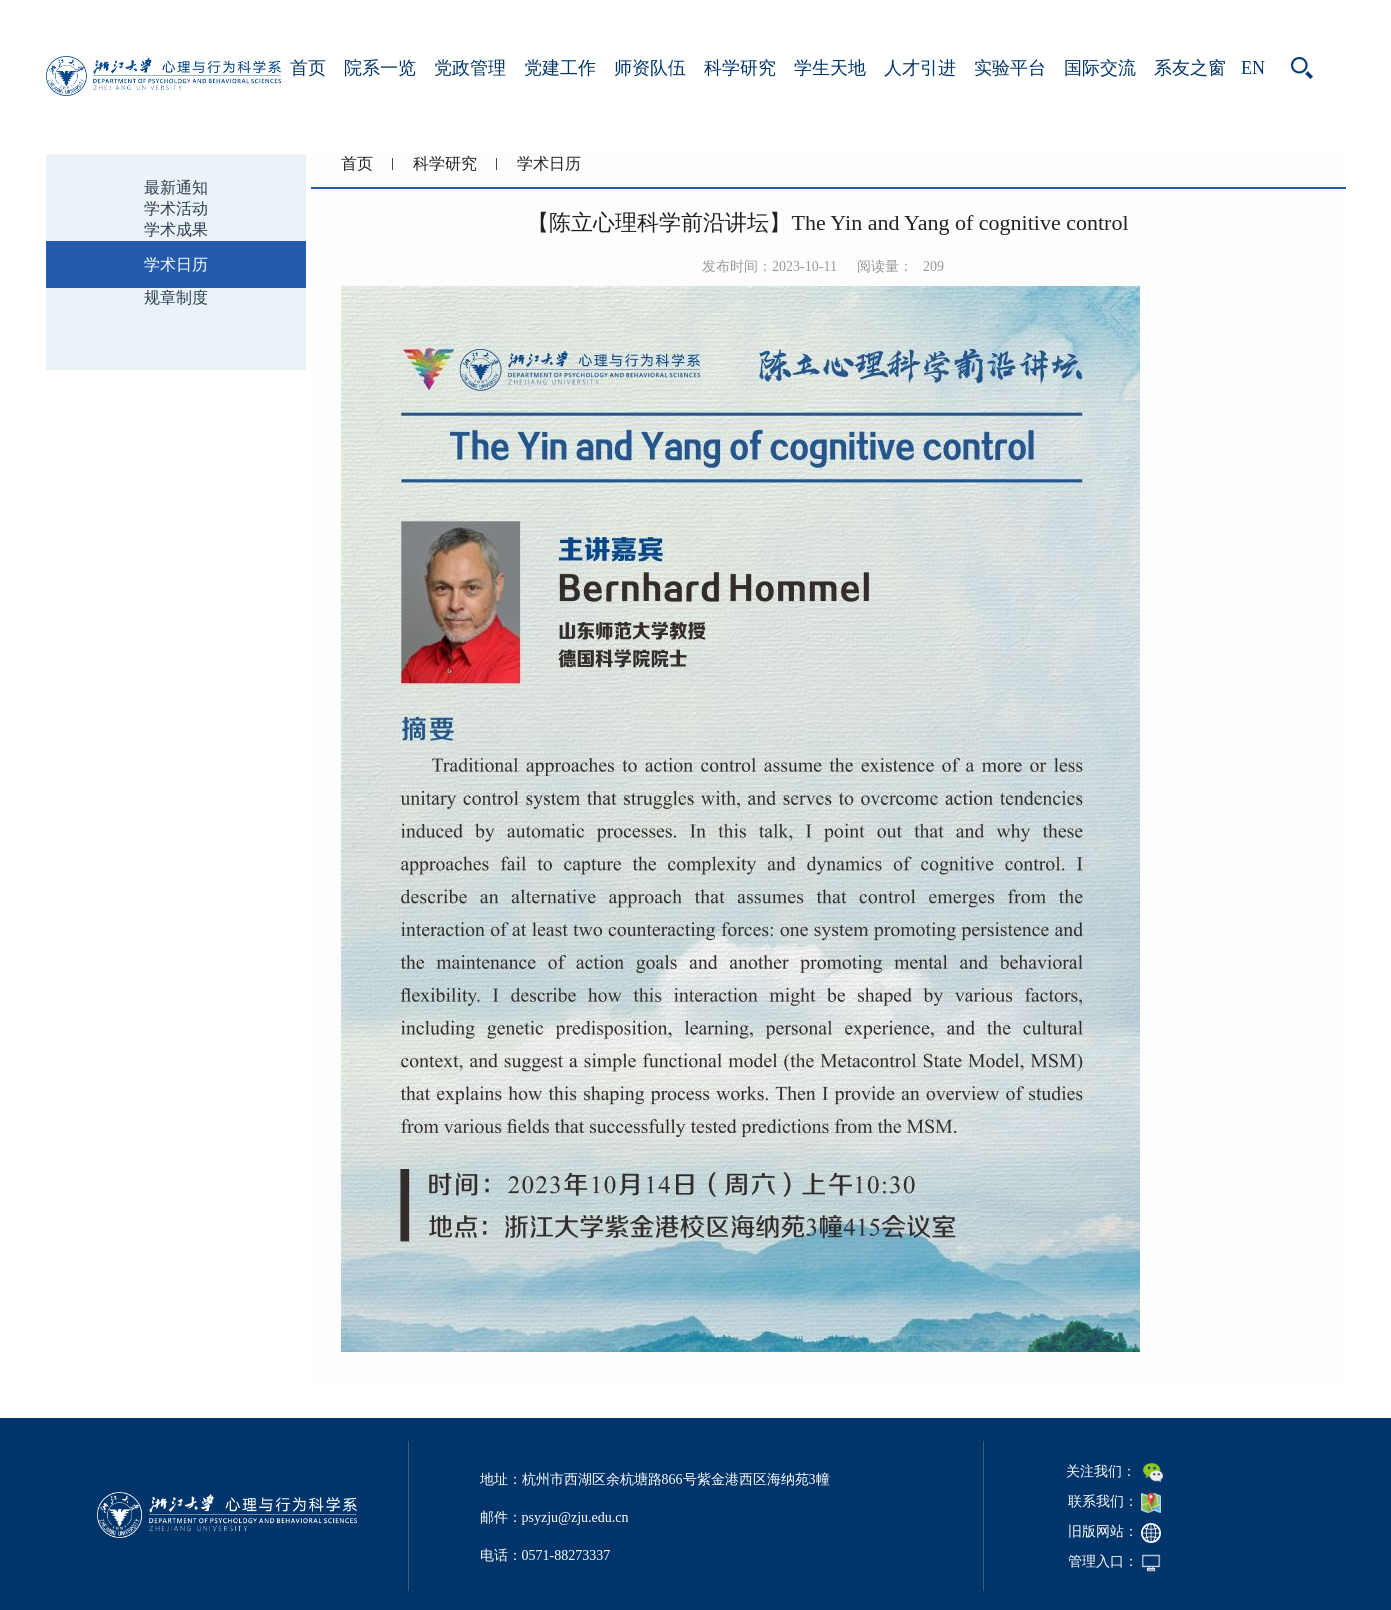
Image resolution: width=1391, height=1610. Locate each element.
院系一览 (380, 68)
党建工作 (560, 68)
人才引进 (920, 68)
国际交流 (1100, 68)
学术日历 (549, 163)
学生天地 (830, 68)
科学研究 (740, 68)
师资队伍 (650, 68)
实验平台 (1010, 68)
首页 (308, 68)
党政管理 (470, 68)
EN (1253, 68)
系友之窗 (1190, 68)
